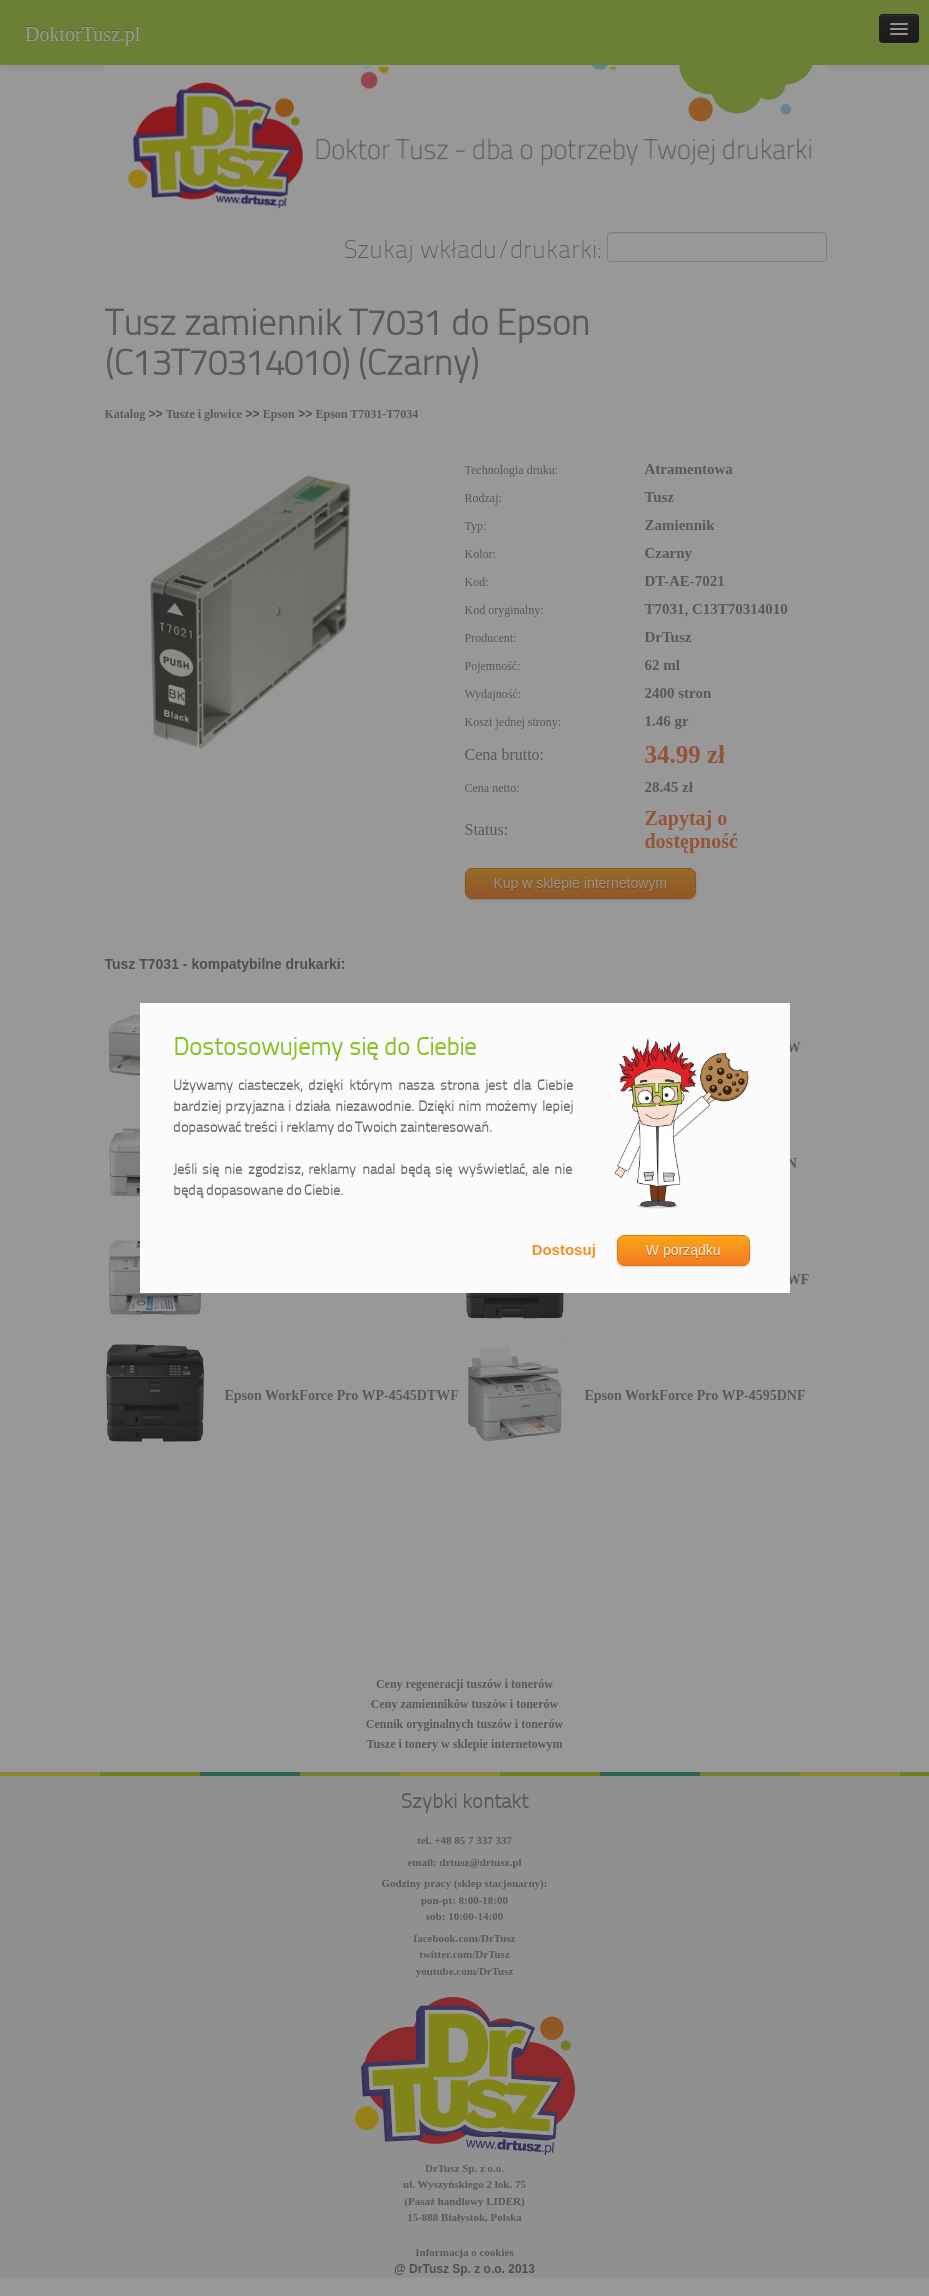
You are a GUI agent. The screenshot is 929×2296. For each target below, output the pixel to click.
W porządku (683, 1250)
